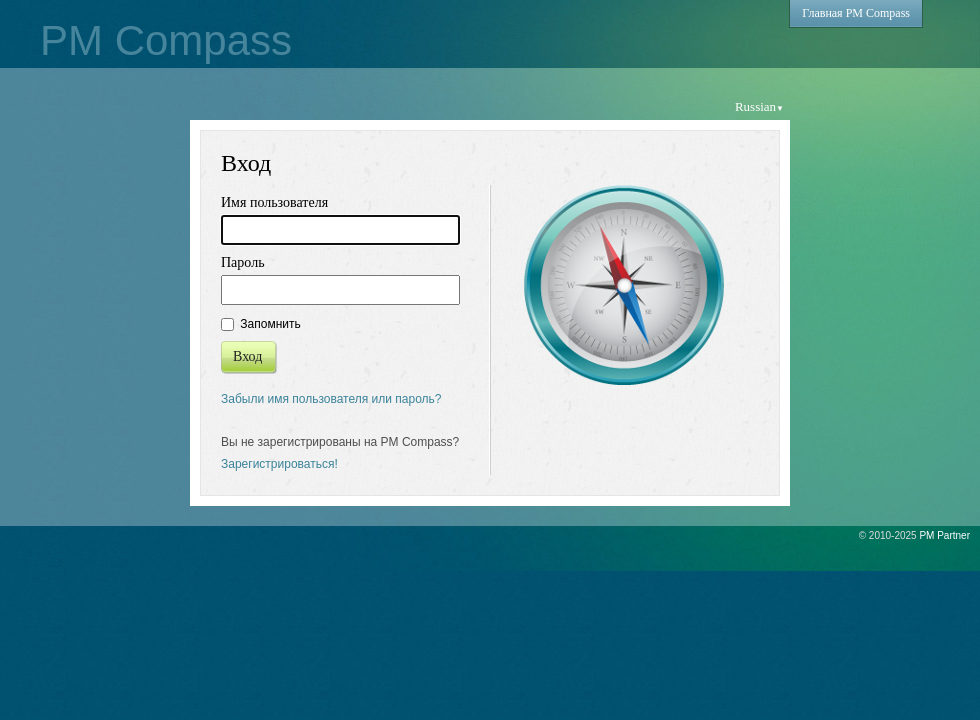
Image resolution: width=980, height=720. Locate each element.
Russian (759, 106)
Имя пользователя (274, 202)
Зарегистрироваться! (279, 464)
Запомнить (261, 324)
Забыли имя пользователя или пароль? (331, 399)
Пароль (243, 262)
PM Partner (944, 535)
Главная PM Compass (856, 13)
